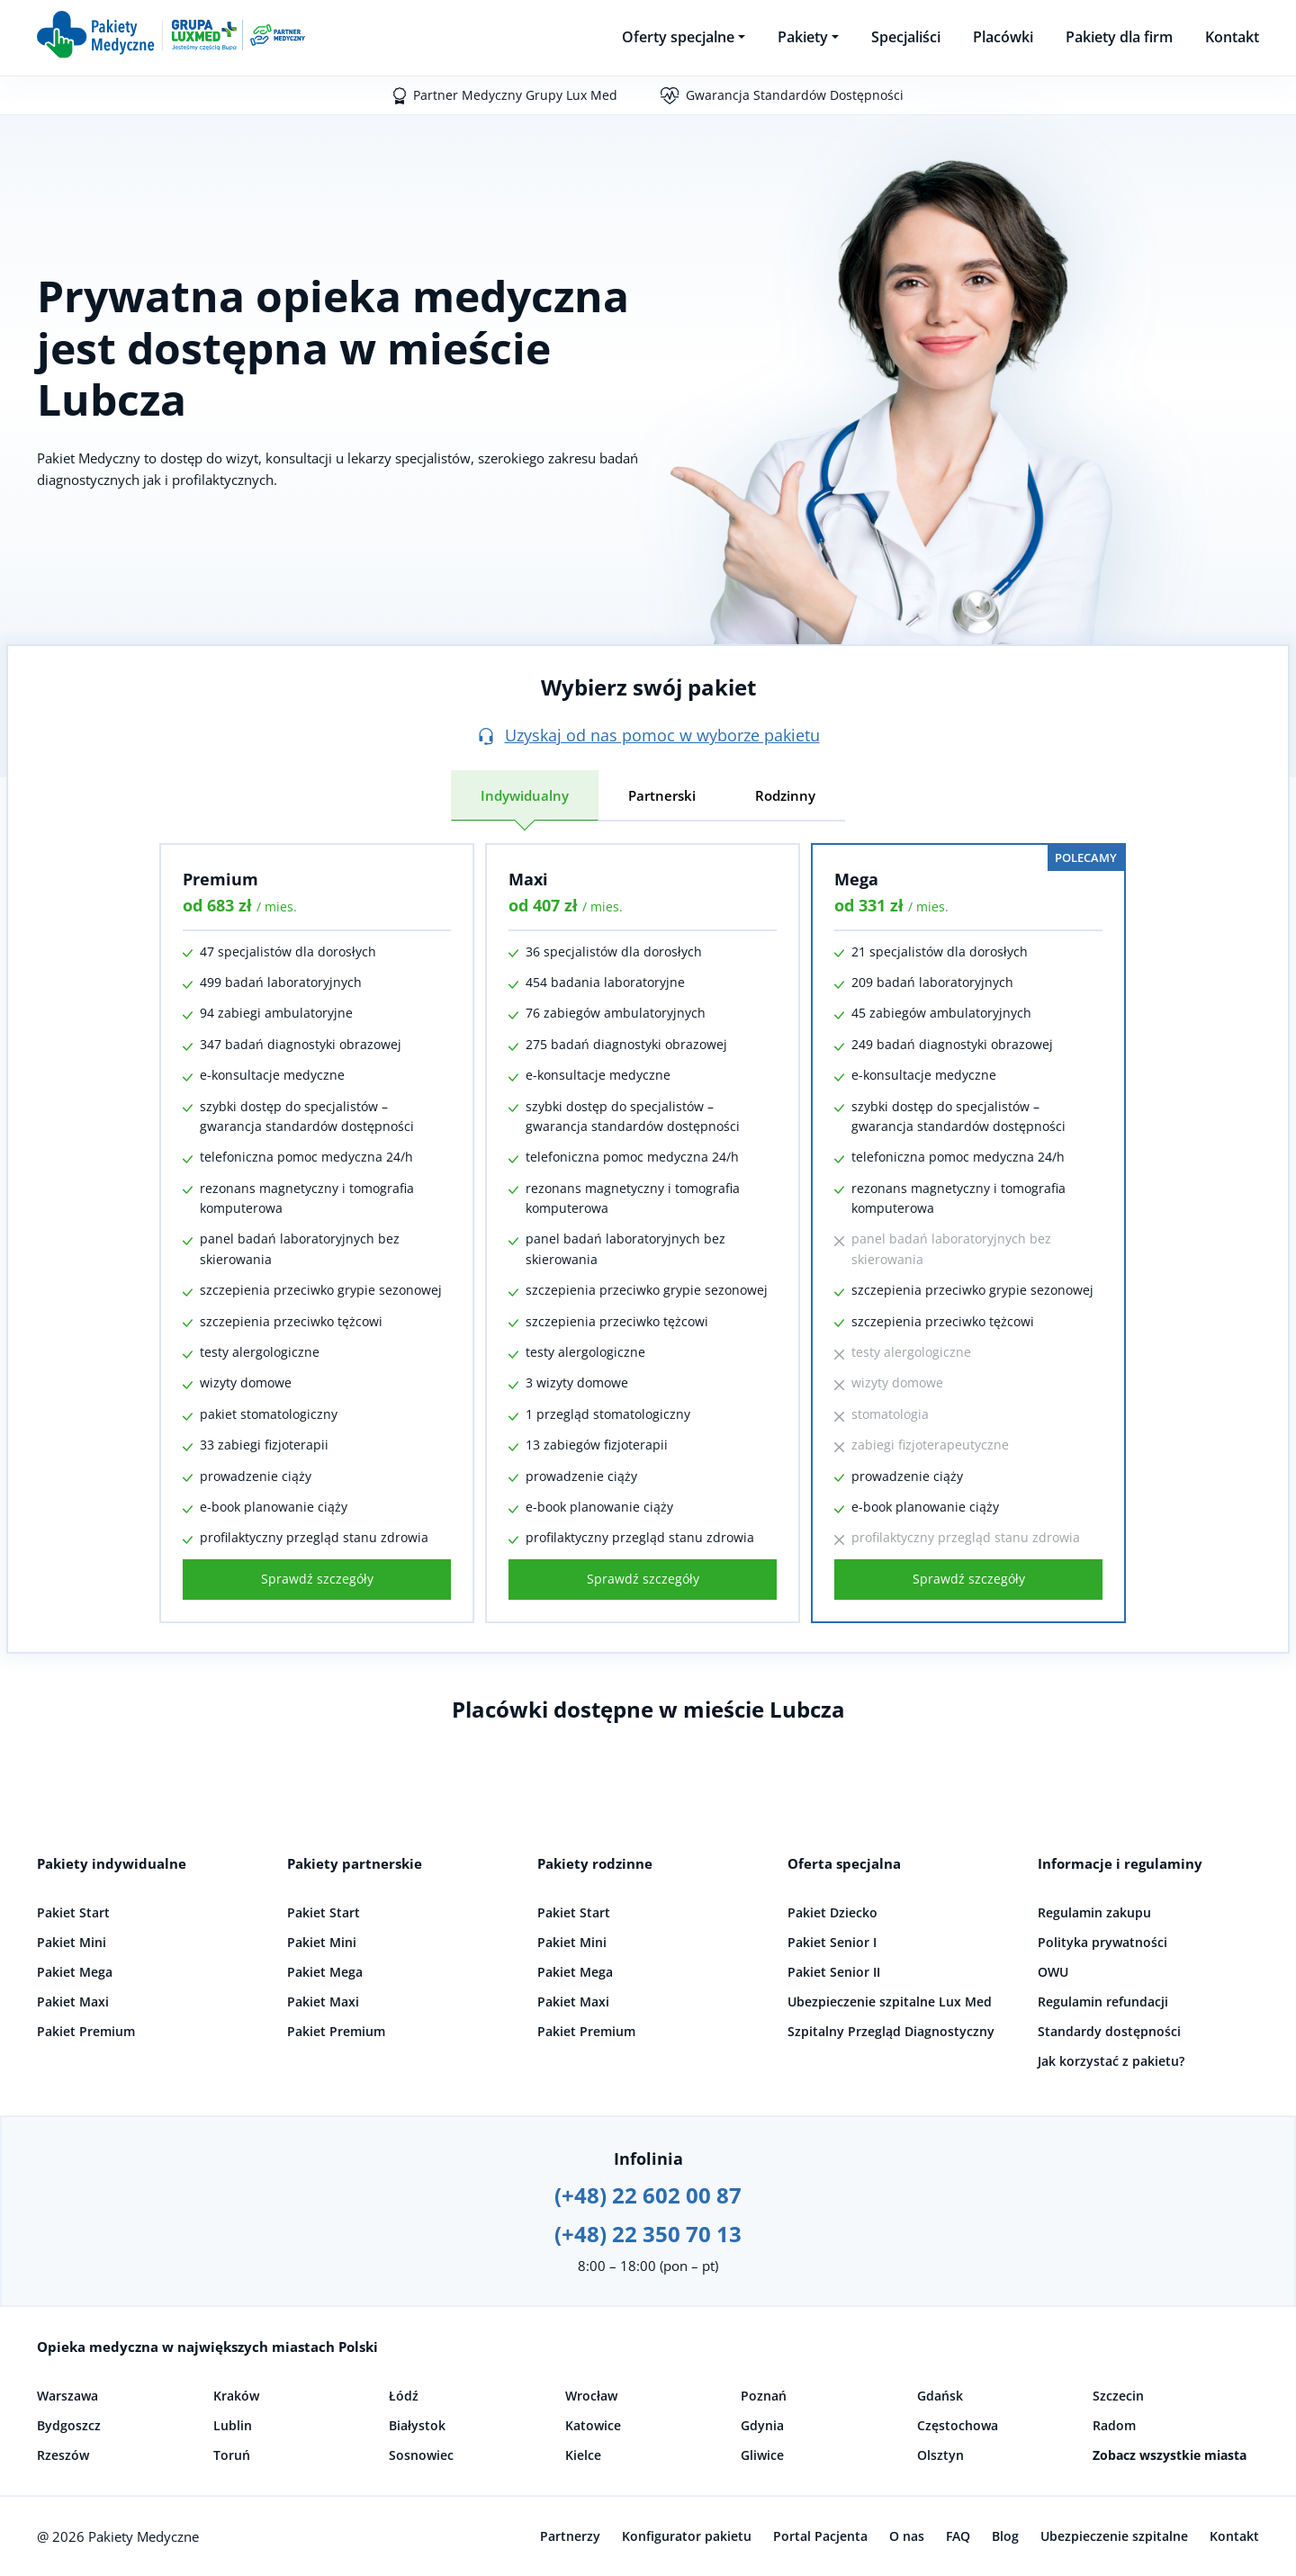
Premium (220, 879)
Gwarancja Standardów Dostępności (795, 94)
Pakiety (803, 37)
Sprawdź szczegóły (317, 1578)
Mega (856, 879)
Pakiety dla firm (1119, 37)
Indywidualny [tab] (525, 795)
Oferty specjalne (678, 37)
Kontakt (1232, 37)
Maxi (528, 879)
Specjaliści (905, 37)
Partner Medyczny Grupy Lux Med (515, 94)
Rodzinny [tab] (785, 795)
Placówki (1003, 37)
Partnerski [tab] (662, 795)
